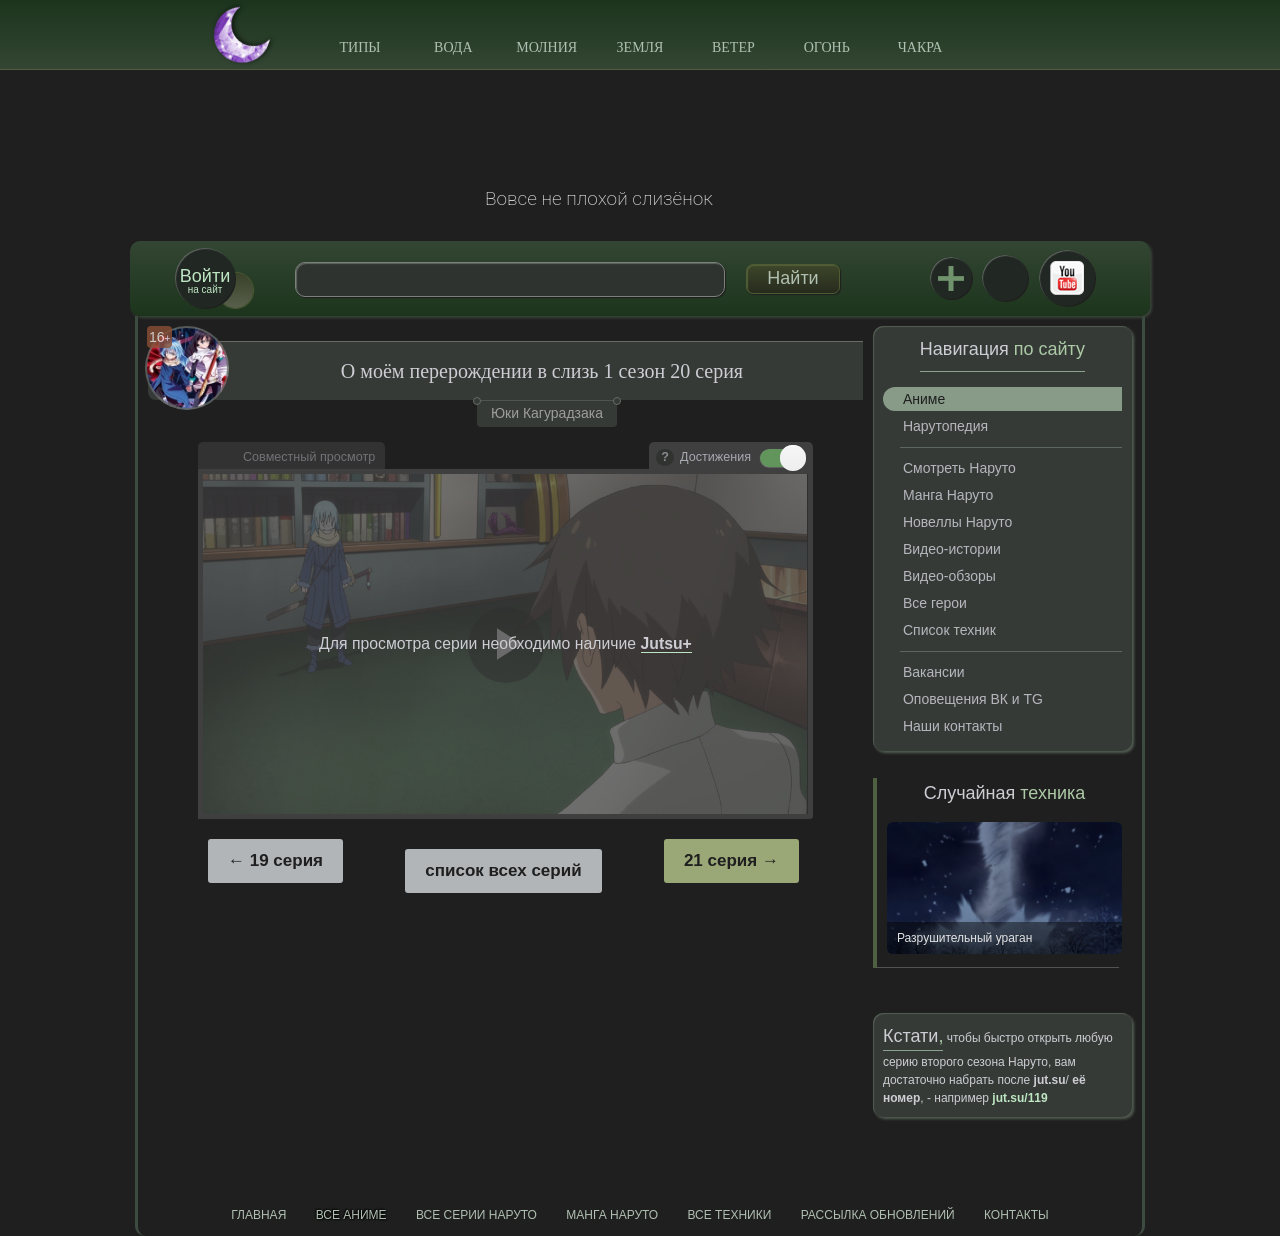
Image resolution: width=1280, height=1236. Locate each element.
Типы (359, 47)
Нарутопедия (945, 426)
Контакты (1016, 1215)
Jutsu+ (951, 278)
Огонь (827, 47)
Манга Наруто (948, 495)
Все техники (729, 1215)
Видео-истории (952, 549)
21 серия (720, 860)
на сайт (205, 280)
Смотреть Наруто (959, 468)
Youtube (1067, 278)
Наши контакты (952, 726)
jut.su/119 (1019, 1098)
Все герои (935, 603)
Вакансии (934, 672)
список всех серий (503, 870)
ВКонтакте (1005, 278)
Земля (640, 47)
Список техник (949, 630)
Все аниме (351, 1215)
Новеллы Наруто (957, 522)
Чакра (920, 47)
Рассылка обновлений (878, 1215)
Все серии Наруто (476, 1215)
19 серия (286, 860)
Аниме (924, 399)
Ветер (733, 47)
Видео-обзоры (949, 576)
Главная (258, 1215)
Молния (546, 47)
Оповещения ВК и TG (973, 699)
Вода (453, 47)
